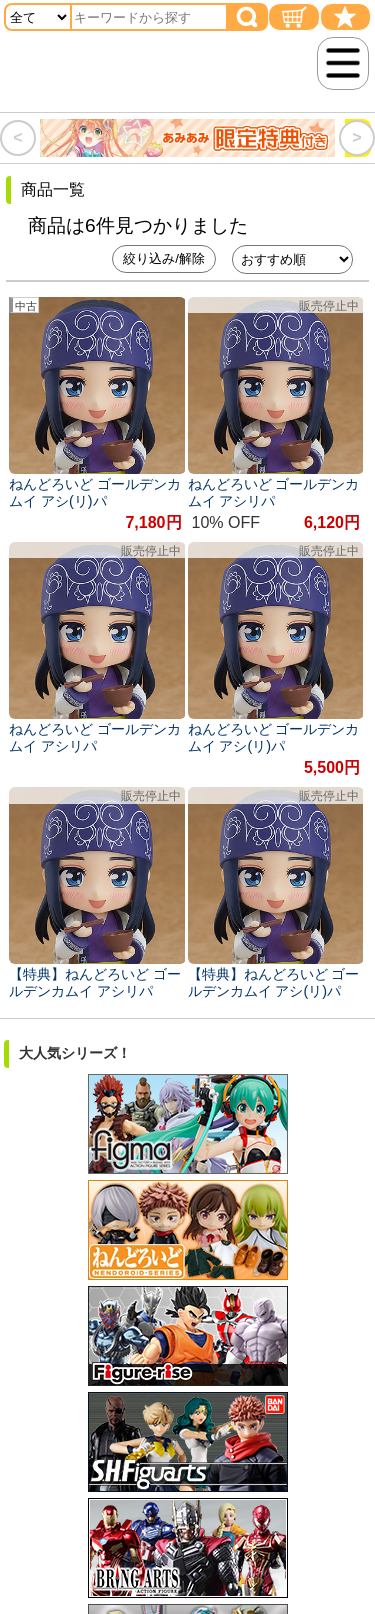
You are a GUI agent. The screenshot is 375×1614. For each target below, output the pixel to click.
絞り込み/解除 (164, 258)
